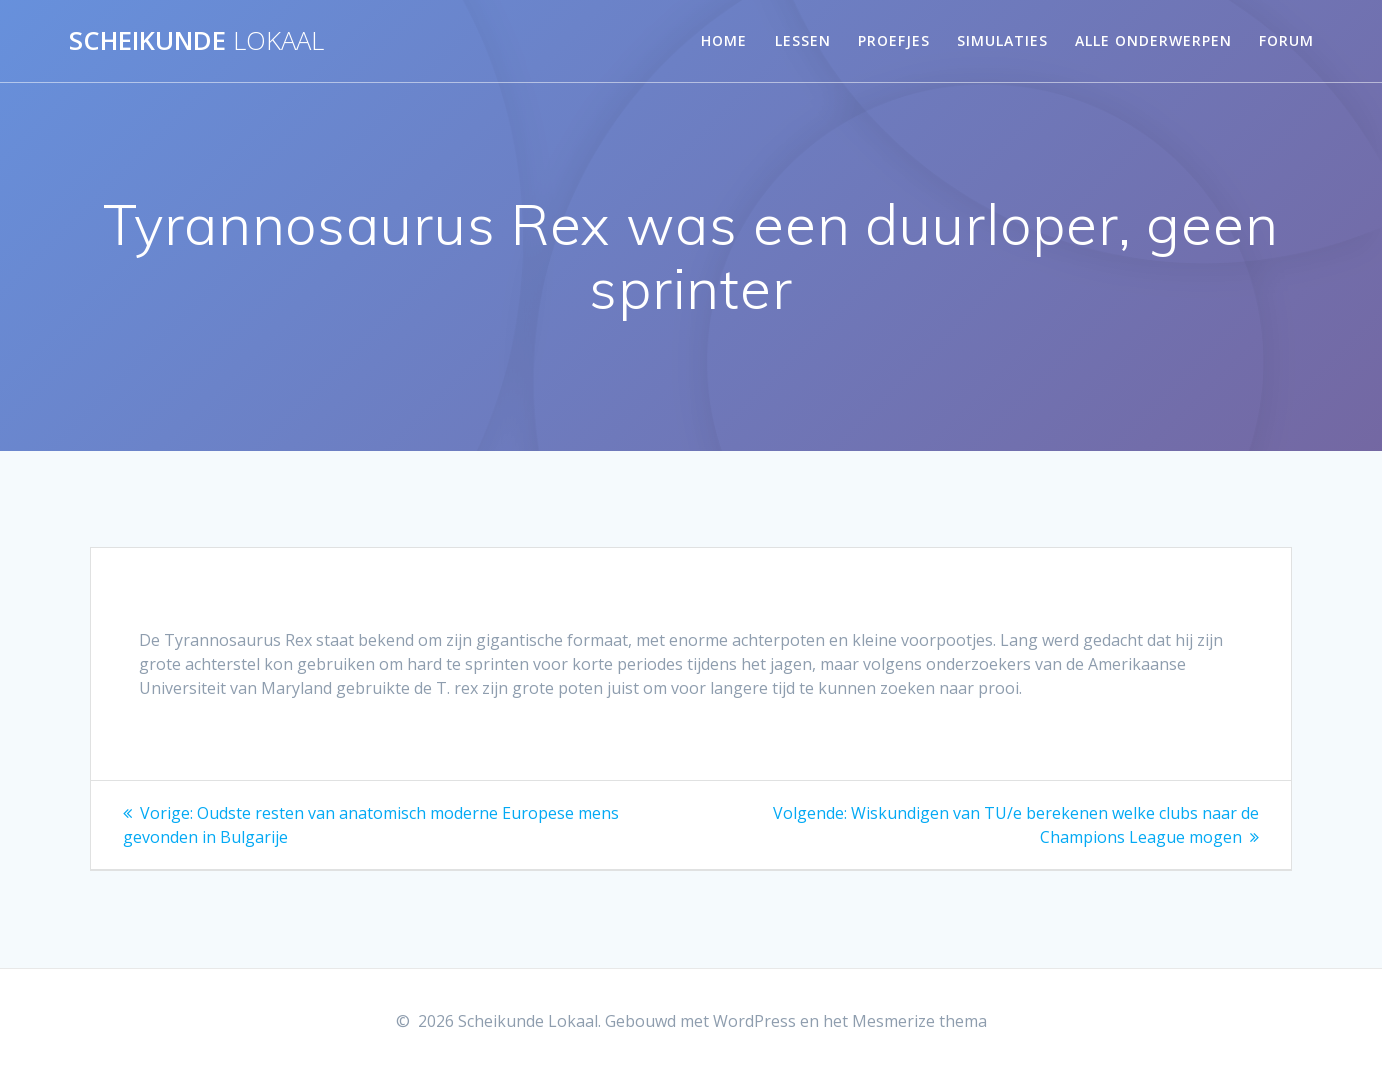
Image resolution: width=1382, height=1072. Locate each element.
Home (724, 40)
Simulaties (1002, 40)
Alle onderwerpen (1153, 40)
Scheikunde (196, 41)
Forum (1286, 40)
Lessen (803, 40)
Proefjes (894, 40)
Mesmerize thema (919, 1021)
